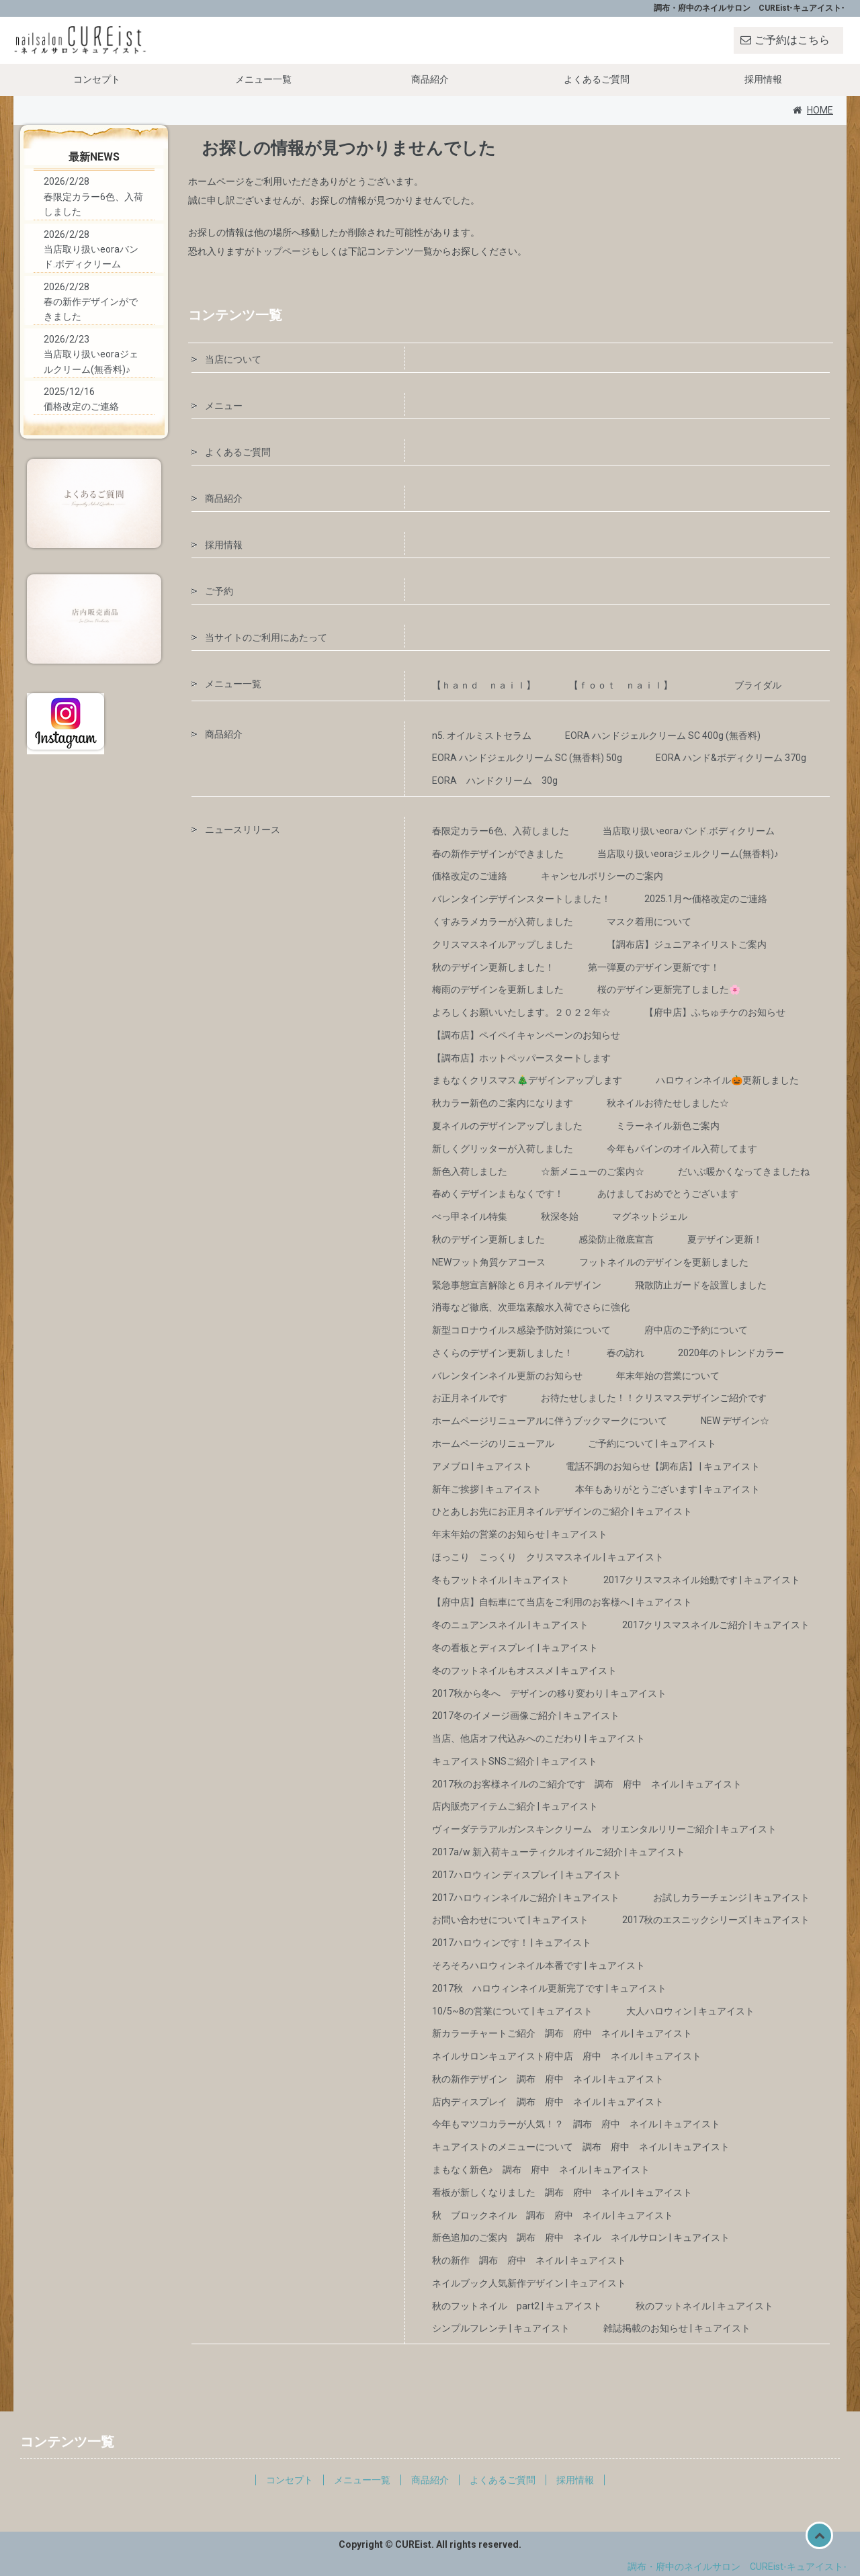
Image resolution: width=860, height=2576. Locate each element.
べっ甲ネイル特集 (469, 1216)
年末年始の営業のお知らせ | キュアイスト (519, 1534)
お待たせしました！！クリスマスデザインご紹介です (654, 1397)
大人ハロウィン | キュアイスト (690, 2011)
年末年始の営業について (668, 1375)
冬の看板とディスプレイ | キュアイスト (515, 1647)
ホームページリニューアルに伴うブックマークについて (549, 1420)
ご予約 (219, 591)
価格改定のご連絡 (469, 876)
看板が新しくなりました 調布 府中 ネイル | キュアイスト (562, 2192)
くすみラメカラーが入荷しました (502, 921)
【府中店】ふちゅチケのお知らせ (714, 1012)
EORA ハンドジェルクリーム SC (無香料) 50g (527, 757)
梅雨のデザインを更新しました (498, 989)
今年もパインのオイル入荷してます (682, 1148)
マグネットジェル (649, 1216)
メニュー (224, 405)
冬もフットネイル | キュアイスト (501, 1579)
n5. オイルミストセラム (481, 735)
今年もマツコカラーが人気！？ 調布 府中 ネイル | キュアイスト (576, 2124)
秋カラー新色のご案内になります (502, 1103)
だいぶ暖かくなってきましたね (744, 1171)
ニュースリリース (242, 829)
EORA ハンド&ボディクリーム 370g (731, 757)
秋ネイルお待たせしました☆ (668, 1103)
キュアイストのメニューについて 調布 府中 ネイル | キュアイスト (581, 2146)
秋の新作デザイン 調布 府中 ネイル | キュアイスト (548, 2079)
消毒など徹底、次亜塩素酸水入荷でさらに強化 (531, 1307)
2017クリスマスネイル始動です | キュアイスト (701, 1579)
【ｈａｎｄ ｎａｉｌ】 (483, 685)
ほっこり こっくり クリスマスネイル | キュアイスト (548, 1557)
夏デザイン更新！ (725, 1239)
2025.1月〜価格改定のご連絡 (705, 898)
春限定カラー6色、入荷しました (500, 831)
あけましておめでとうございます (667, 1193)
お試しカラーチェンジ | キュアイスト (731, 1897)
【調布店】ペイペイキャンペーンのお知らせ (526, 1035)
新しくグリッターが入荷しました (502, 1148)
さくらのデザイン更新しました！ (502, 1352)
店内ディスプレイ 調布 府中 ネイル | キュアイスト (548, 2101)
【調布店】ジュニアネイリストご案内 (687, 944)
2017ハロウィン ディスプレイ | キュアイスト (526, 1874)
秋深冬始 (559, 1216)
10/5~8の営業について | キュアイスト (512, 2011)
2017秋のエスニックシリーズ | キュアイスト (716, 1919)
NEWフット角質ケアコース (489, 1262)
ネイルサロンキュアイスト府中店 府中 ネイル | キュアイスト (566, 2056)
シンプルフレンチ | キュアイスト (501, 2328)
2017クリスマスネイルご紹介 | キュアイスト (716, 1624)
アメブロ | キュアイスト (482, 1466)
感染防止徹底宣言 (616, 1239)
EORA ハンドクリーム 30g (495, 780)
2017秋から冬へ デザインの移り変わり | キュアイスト (549, 1693)
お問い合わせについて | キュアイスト (510, 1919)
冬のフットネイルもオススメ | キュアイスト (524, 1670)
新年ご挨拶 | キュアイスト (487, 1489)
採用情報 (763, 79)
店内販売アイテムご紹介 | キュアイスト (515, 1806)
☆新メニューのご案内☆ (592, 1171)
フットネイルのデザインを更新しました (663, 1262)
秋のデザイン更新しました (488, 1239)
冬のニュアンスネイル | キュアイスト (510, 1624)
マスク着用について (649, 921)
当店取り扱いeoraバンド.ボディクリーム (689, 831)
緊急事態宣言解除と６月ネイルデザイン (516, 1285)
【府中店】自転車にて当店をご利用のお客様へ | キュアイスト (562, 1602)
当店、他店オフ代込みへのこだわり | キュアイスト (538, 1738)
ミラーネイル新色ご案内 (668, 1125)
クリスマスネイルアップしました (502, 944)
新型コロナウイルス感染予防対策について (521, 1330)
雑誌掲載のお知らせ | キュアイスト (676, 2328)
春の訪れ (625, 1352)
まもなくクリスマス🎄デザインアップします (527, 1080)
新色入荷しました (469, 1171)
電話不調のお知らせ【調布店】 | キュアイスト (663, 1466)
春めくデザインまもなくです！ (498, 1193)
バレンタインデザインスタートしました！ (521, 898)
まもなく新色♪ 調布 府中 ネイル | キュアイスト (541, 2169)
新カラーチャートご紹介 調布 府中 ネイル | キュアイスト (562, 2033)
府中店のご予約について (696, 1330)
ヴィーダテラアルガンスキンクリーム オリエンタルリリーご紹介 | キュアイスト (604, 1829)
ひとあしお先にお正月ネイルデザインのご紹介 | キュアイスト (562, 1511)
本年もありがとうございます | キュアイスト (667, 1489)
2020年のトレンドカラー (731, 1352)
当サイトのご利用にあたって (266, 637)
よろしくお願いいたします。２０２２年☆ (521, 1012)
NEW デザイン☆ (735, 1420)
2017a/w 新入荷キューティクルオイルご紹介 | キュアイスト (558, 1852)
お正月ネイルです (469, 1397)
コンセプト (96, 79)
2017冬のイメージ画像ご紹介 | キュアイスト (525, 1715)
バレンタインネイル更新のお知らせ (507, 1375)
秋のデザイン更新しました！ (493, 967)
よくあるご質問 (597, 79)
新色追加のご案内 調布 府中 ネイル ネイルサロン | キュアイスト (581, 2237)
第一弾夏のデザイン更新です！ (654, 967)
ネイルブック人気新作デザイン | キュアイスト (529, 2283)
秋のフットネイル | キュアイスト (704, 2306)
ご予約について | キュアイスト (652, 1443)
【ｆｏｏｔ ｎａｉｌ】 (635, 685)
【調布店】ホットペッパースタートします (521, 1058)
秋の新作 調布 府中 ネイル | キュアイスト (529, 2260)
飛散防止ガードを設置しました (701, 1285)
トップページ (282, 251)
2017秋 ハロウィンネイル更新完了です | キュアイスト (549, 1988)
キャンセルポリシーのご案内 (602, 876)
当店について (233, 359)
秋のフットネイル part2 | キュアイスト (517, 2306)
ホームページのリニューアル (493, 1443)
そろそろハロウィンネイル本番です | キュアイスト (538, 1965)
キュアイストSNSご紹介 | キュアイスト (514, 1761)
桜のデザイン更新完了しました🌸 (668, 989)
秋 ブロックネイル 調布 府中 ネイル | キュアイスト (552, 2215)
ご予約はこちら (792, 40)
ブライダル (757, 685)
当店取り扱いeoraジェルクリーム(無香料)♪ (688, 853)
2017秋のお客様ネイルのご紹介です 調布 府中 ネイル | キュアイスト (587, 1784)
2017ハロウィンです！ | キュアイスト (511, 1942)
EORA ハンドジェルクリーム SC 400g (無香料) (663, 735)
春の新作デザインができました (498, 853)
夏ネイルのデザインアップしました (507, 1125)
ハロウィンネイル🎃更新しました (727, 1080)
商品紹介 (430, 79)
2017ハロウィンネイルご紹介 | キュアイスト (525, 1897)
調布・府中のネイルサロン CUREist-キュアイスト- (737, 2566)
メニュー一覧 (263, 79)
